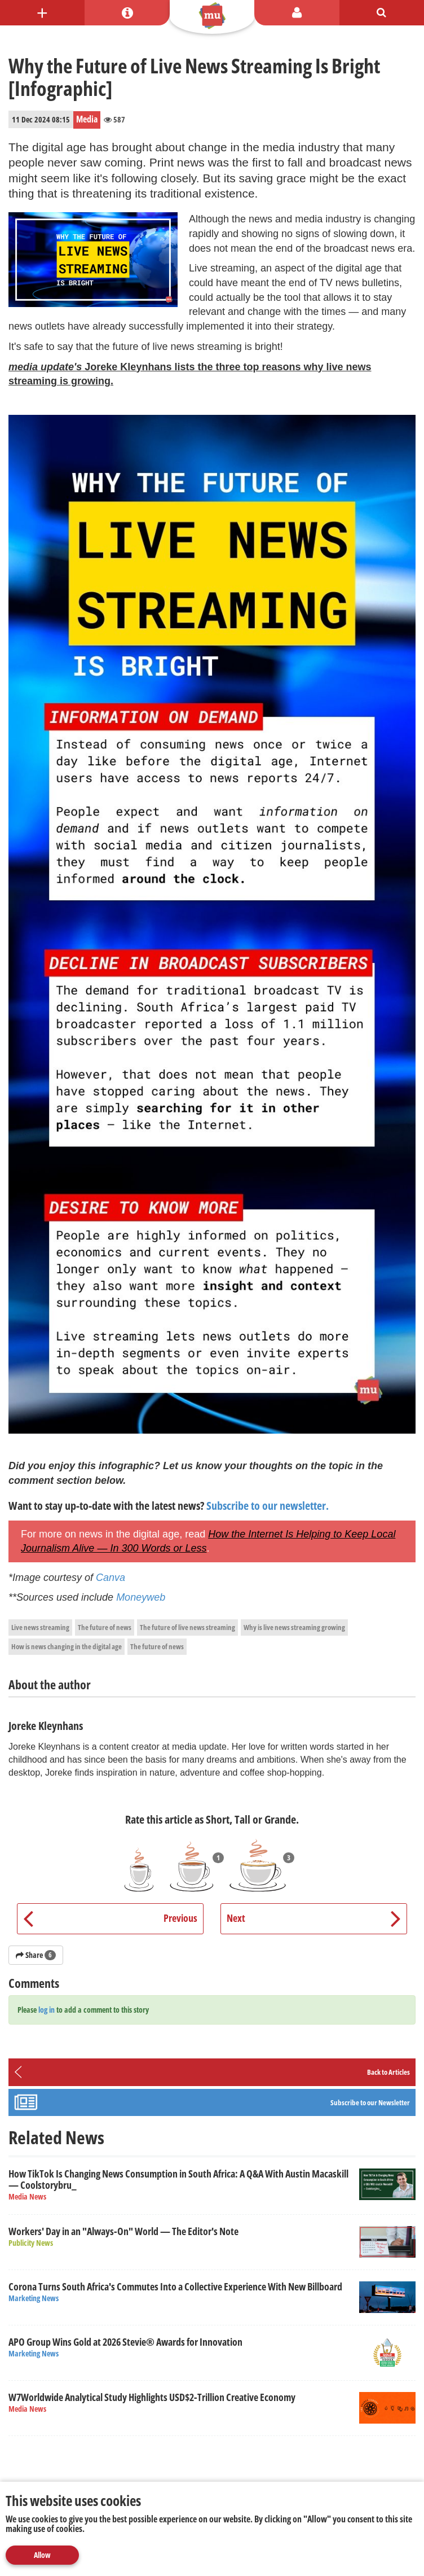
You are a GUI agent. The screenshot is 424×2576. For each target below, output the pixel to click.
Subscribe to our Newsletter (370, 2102)
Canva (110, 1577)
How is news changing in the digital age (66, 1646)
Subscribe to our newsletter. (267, 1505)
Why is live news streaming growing (294, 1627)
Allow (42, 2554)
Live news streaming (40, 1627)
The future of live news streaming (187, 1627)
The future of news (104, 1627)
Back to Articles (388, 2072)
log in (46, 2009)
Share (36, 1954)
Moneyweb (140, 1597)
